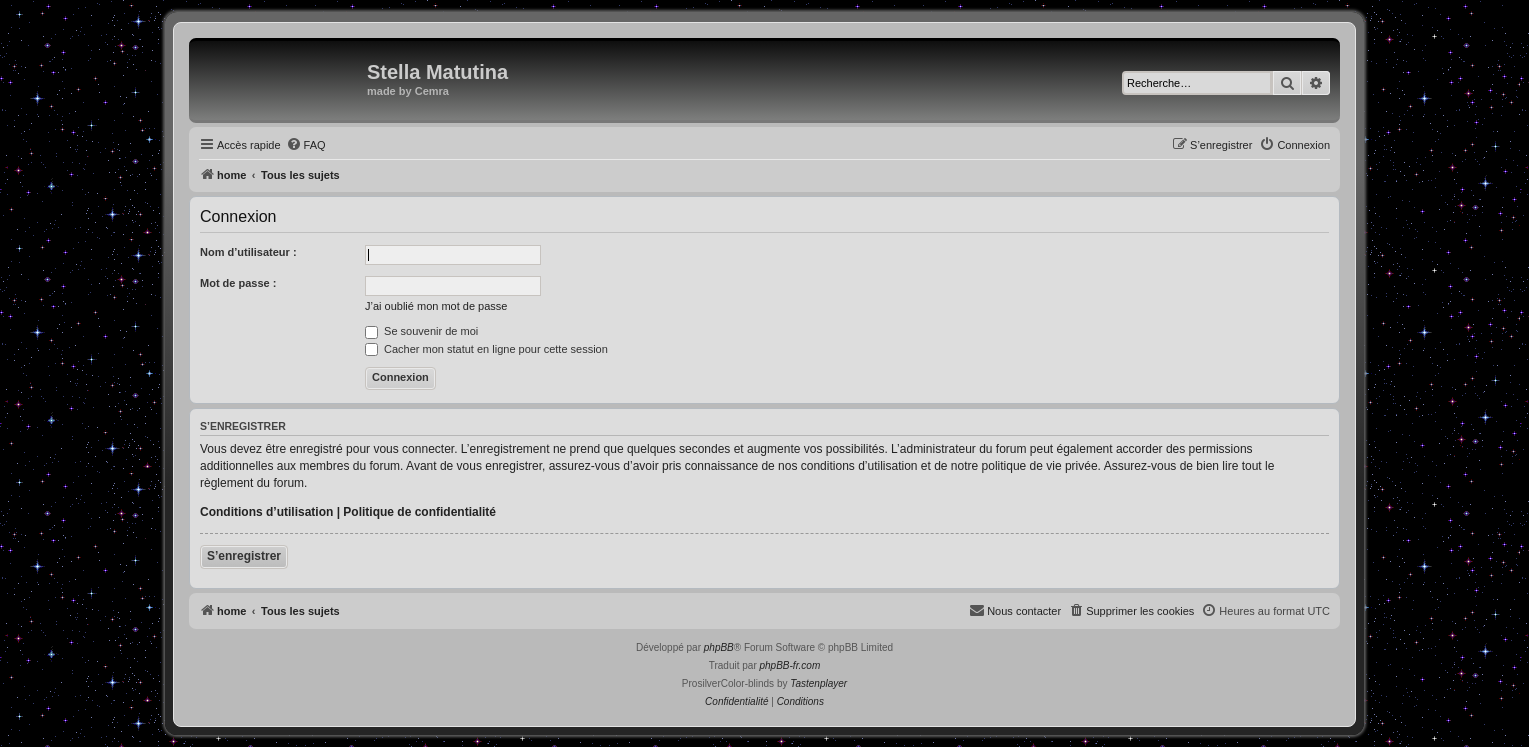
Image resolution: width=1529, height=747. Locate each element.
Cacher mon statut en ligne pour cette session (486, 349)
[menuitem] (306, 145)
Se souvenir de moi (421, 331)
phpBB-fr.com (790, 665)
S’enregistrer (244, 556)
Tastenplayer (818, 683)
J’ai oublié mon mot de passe (436, 306)
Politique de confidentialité (419, 512)
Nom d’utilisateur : (248, 252)
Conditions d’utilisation (266, 512)
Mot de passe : (238, 283)
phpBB (719, 647)
